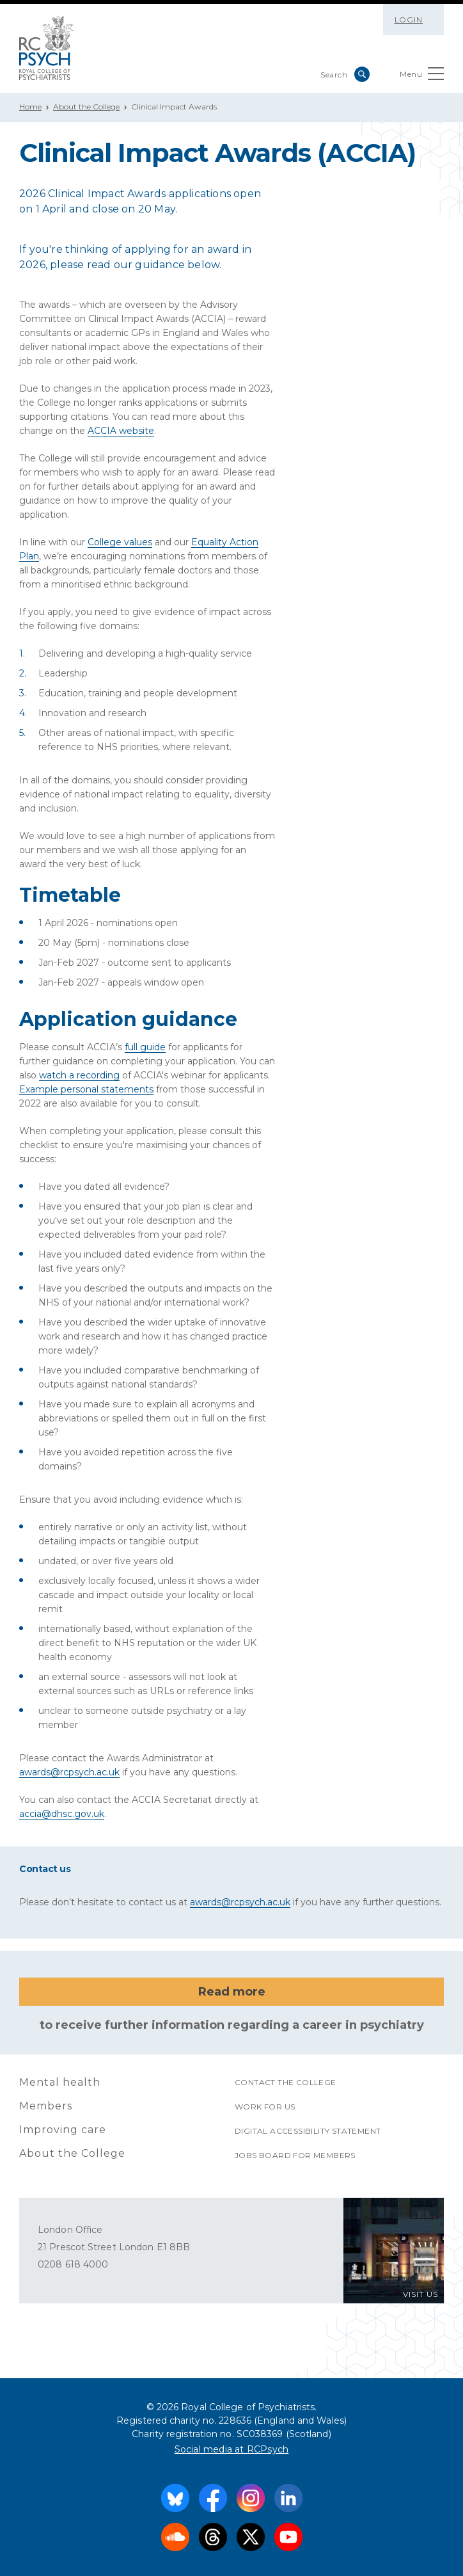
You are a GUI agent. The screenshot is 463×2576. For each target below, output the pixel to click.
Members (45, 2106)
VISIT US (420, 2294)
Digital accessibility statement (308, 2131)
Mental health (59, 2082)
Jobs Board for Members (295, 2155)
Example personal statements (86, 1089)
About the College (86, 106)
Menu (422, 76)
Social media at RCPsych (232, 2449)
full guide (145, 1047)
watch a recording (79, 1075)
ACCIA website (121, 430)
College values (120, 542)
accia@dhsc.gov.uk (61, 1814)
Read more (231, 1992)
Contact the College (285, 2082)
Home (30, 106)
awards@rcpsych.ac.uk (69, 1772)
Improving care (62, 2130)
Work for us (265, 2106)
